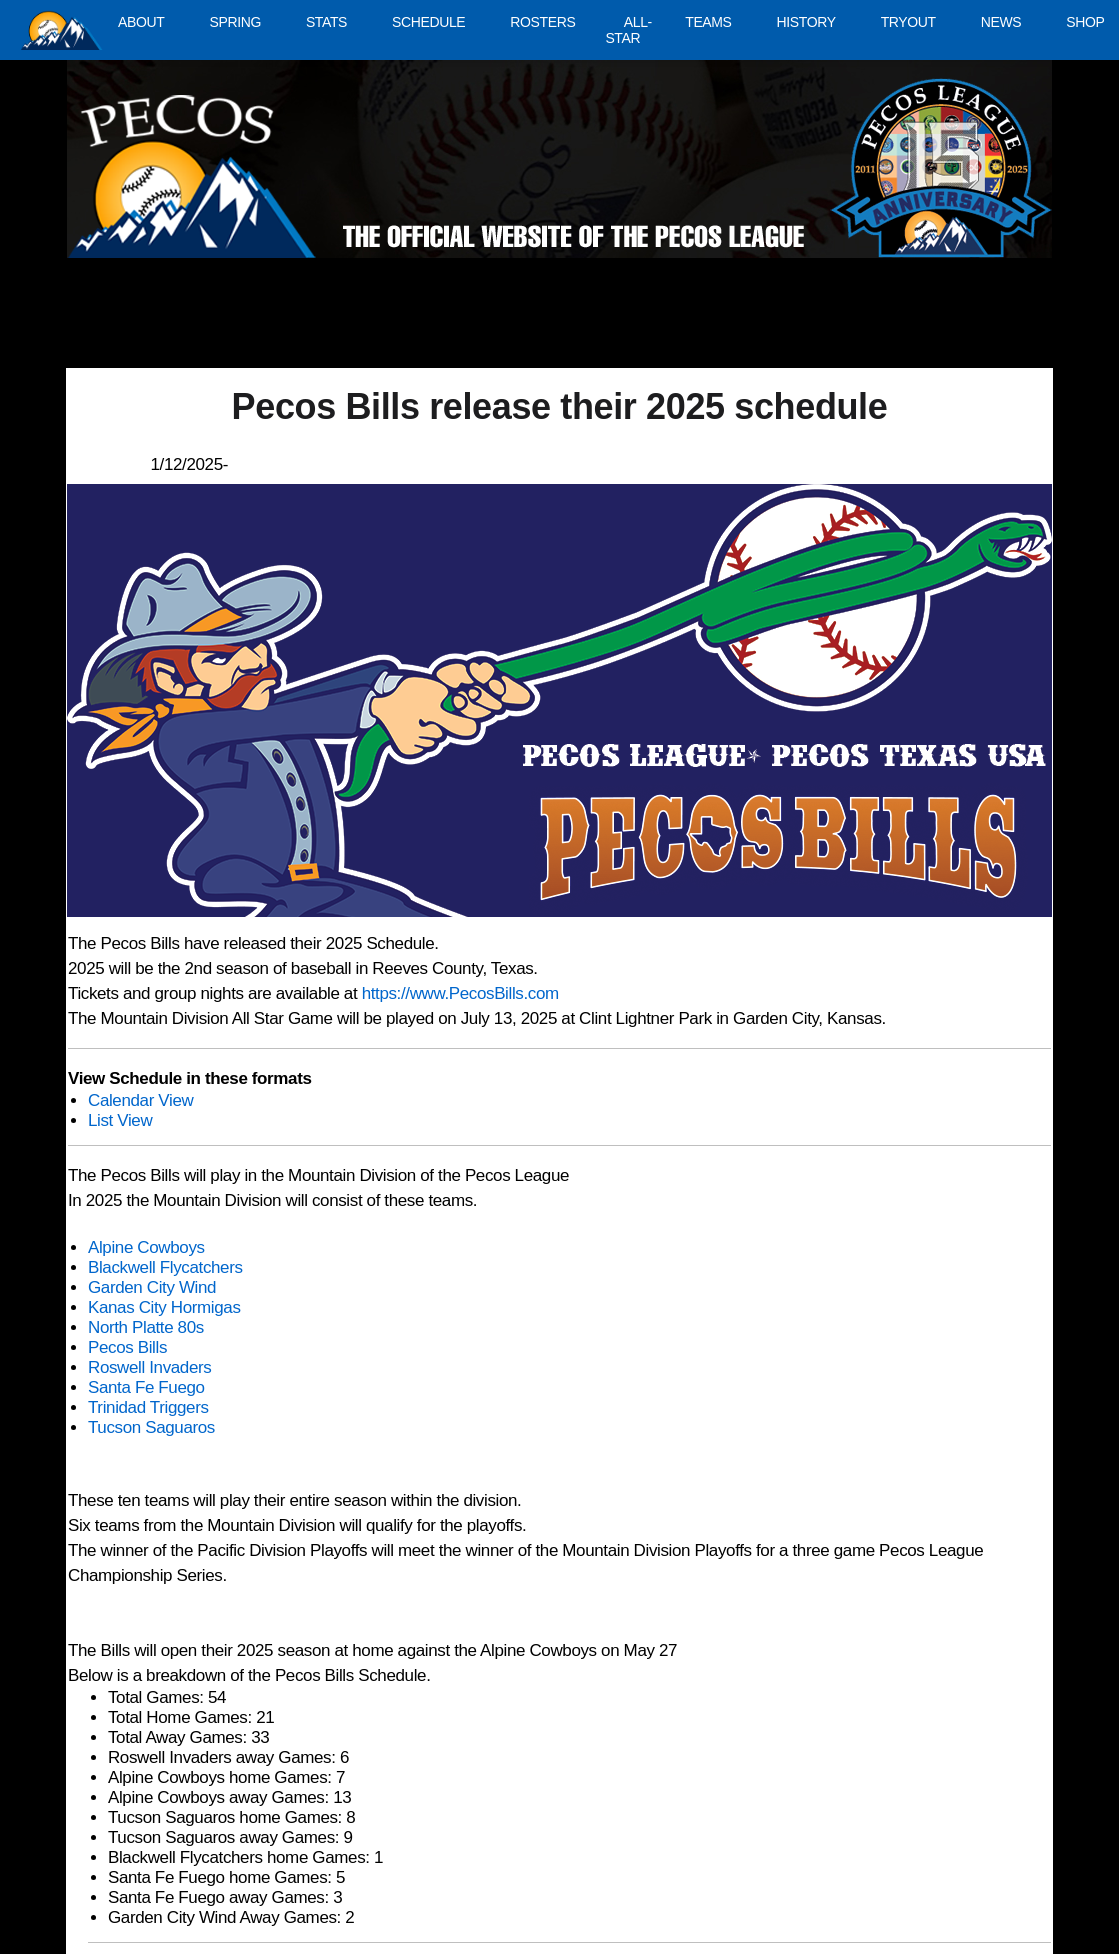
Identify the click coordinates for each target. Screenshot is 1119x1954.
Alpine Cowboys (146, 1247)
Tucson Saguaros (151, 1427)
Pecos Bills (127, 1347)
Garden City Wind (152, 1287)
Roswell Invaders (149, 1367)
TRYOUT (908, 22)
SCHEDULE (428, 22)
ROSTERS (542, 22)
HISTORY (806, 22)
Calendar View (140, 1100)
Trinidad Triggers (148, 1407)
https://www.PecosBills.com (460, 993)
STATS (326, 22)
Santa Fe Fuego (146, 1387)
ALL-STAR (628, 30)
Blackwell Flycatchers (165, 1267)
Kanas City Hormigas (164, 1307)
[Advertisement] (435, 323)
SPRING (234, 22)
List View (120, 1120)
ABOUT (141, 22)
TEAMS (708, 22)
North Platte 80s (146, 1327)
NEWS (1001, 22)
